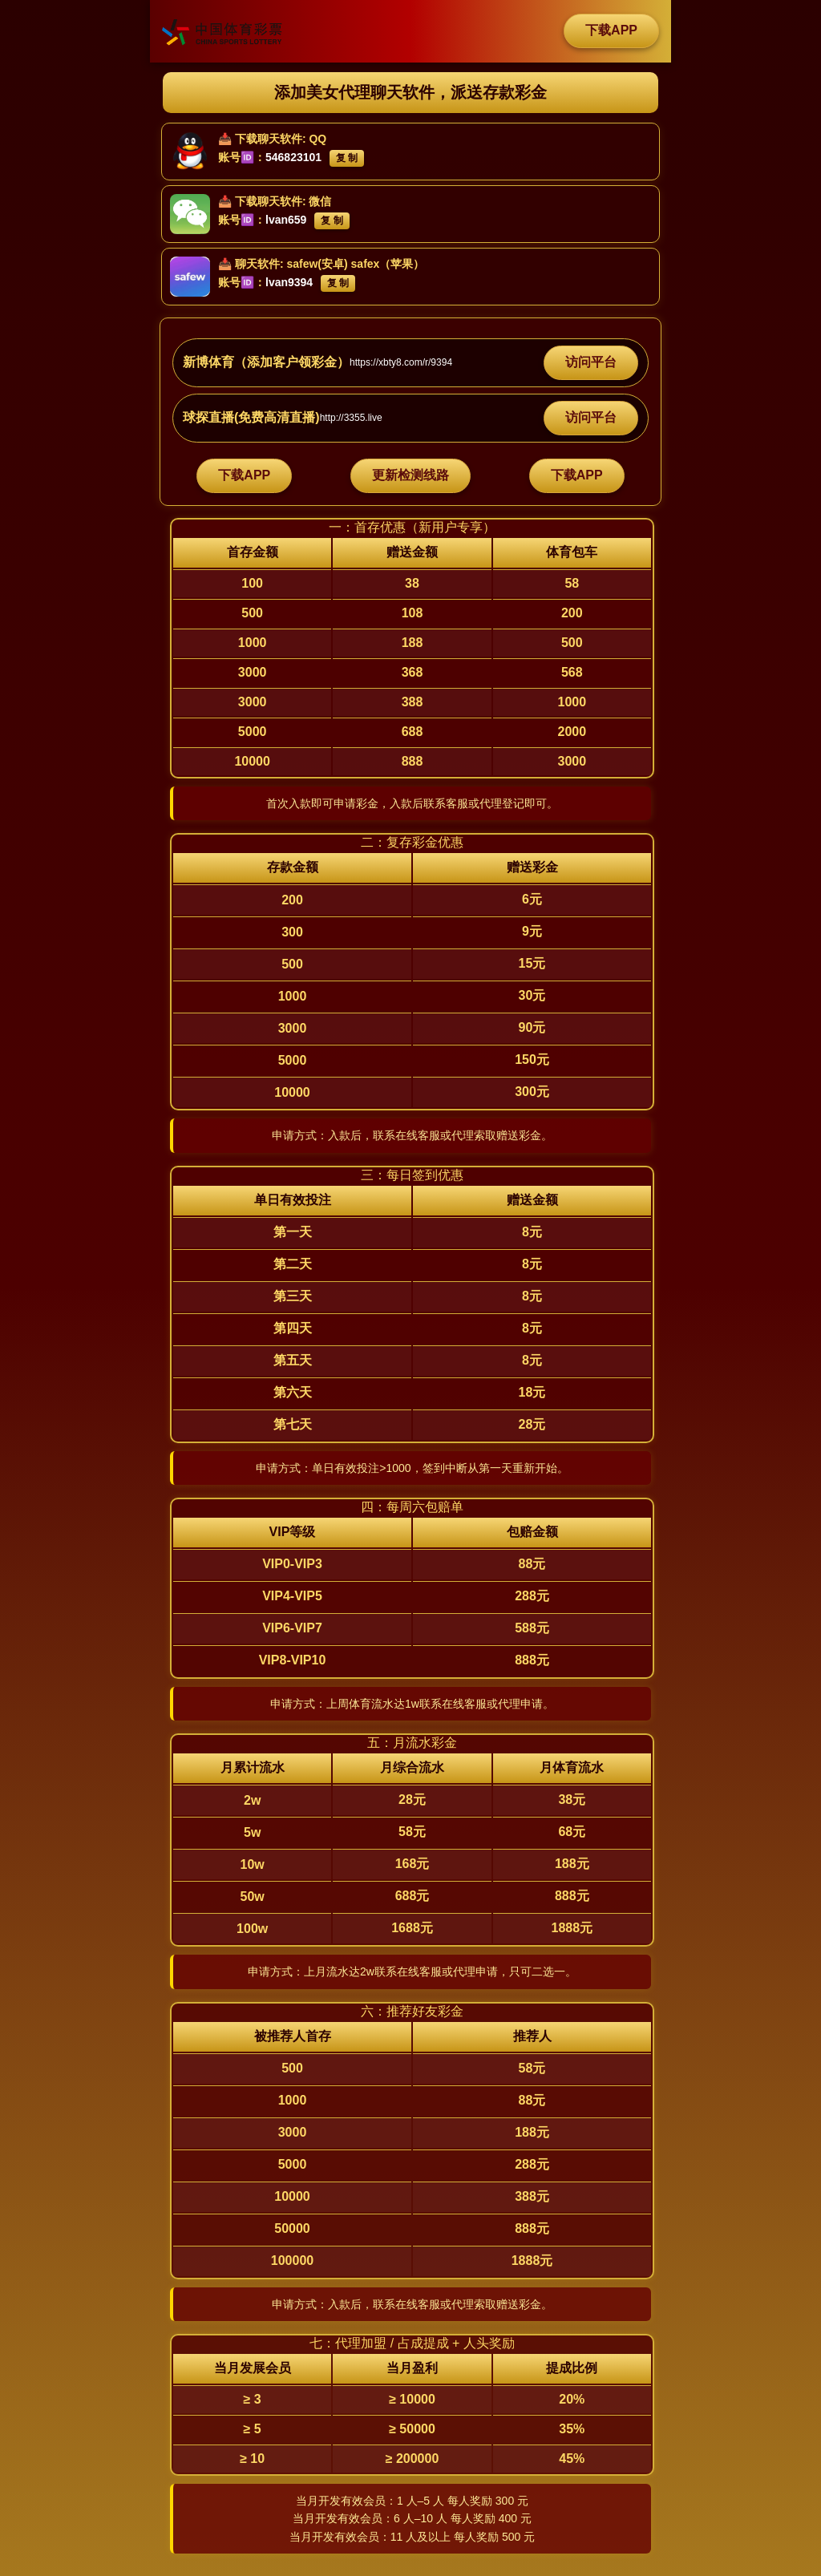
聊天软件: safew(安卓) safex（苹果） (329, 263)
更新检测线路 (410, 475)
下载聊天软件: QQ (280, 138)
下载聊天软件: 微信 (283, 201)
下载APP (611, 30)
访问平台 (591, 362)
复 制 (347, 158)
